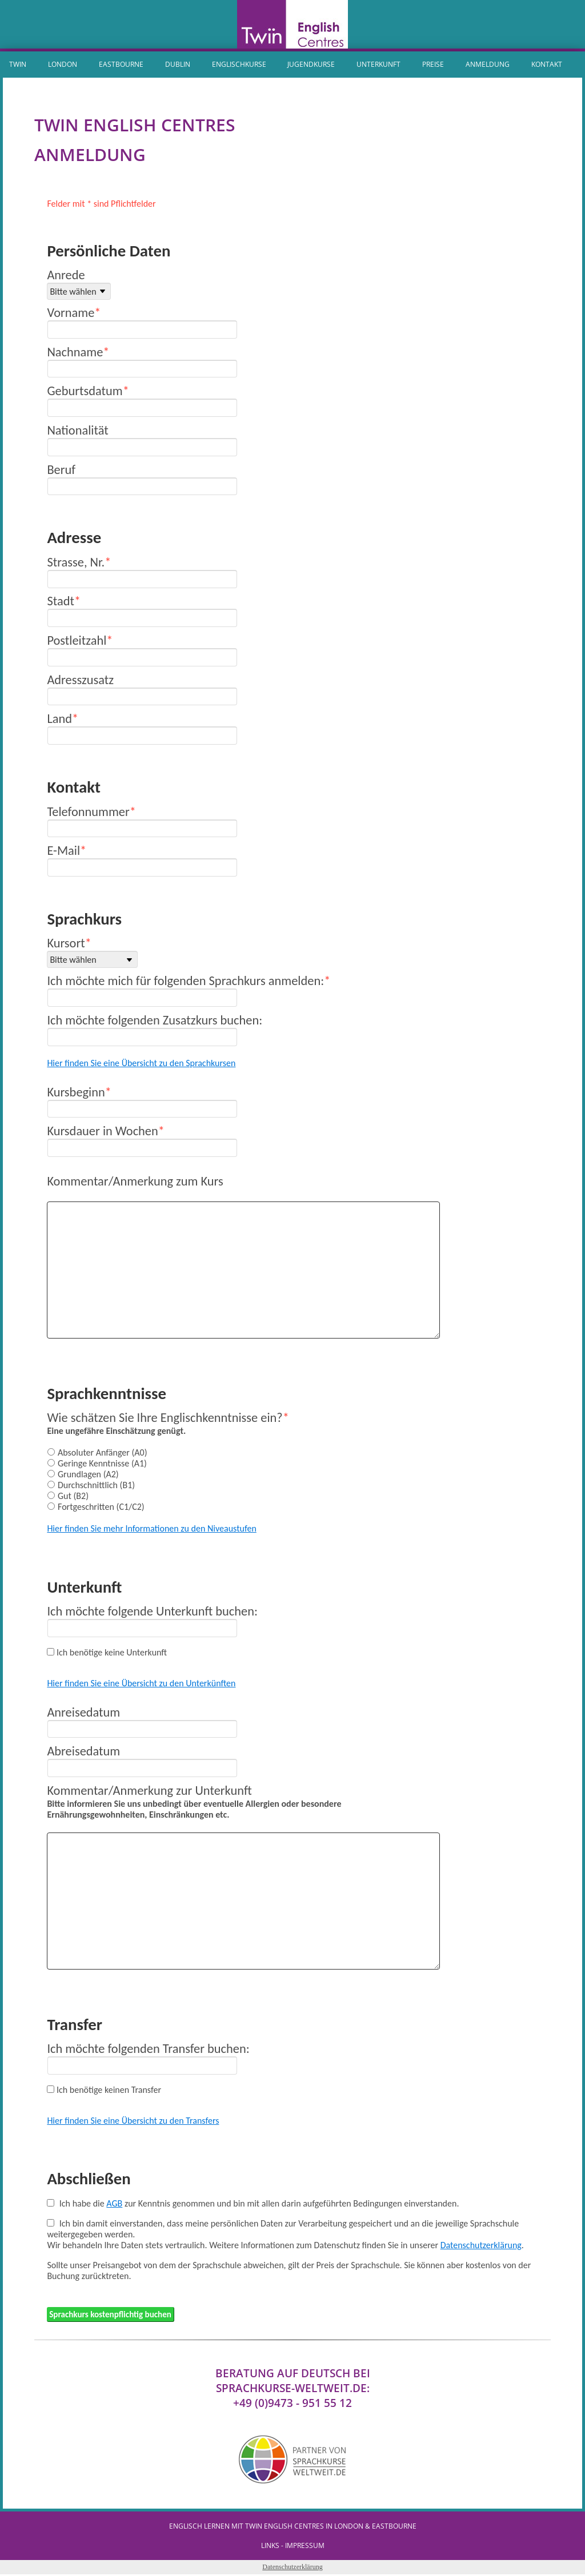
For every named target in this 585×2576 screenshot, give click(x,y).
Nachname (75, 352)
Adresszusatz (80, 680)
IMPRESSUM (304, 2547)
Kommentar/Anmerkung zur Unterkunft (149, 1790)
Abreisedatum (83, 1751)
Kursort (66, 943)
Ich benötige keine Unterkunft (112, 1652)
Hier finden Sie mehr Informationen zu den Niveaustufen (151, 1528)
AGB (114, 2203)
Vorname (70, 312)
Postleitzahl (76, 640)
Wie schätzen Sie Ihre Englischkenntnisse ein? (164, 1417)
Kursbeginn (76, 1092)
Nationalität (77, 430)
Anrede (66, 275)
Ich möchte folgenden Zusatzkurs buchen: (154, 1020)
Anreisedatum (83, 1712)
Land (59, 718)
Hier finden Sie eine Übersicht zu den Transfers (133, 2120)
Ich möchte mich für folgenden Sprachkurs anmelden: (185, 980)
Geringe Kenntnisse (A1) (102, 1463)
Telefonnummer (88, 811)
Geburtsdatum (84, 391)
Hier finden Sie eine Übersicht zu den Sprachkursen (141, 1063)
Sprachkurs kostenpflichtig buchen (113, 2314)
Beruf (61, 469)
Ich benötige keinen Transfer (109, 2089)
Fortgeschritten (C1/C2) (101, 1506)
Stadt (60, 601)
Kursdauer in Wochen (102, 1131)
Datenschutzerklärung (481, 2245)
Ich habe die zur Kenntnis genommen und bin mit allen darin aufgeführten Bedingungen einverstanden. (259, 2203)
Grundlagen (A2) (88, 1474)
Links (270, 2547)
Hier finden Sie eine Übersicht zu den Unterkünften (141, 1683)
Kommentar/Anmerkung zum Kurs (135, 1181)
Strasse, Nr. (76, 562)
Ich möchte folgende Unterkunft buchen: (152, 1611)
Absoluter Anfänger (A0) (102, 1452)
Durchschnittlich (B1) (96, 1485)
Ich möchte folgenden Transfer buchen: (148, 2048)
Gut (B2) (73, 1495)
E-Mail (63, 850)
